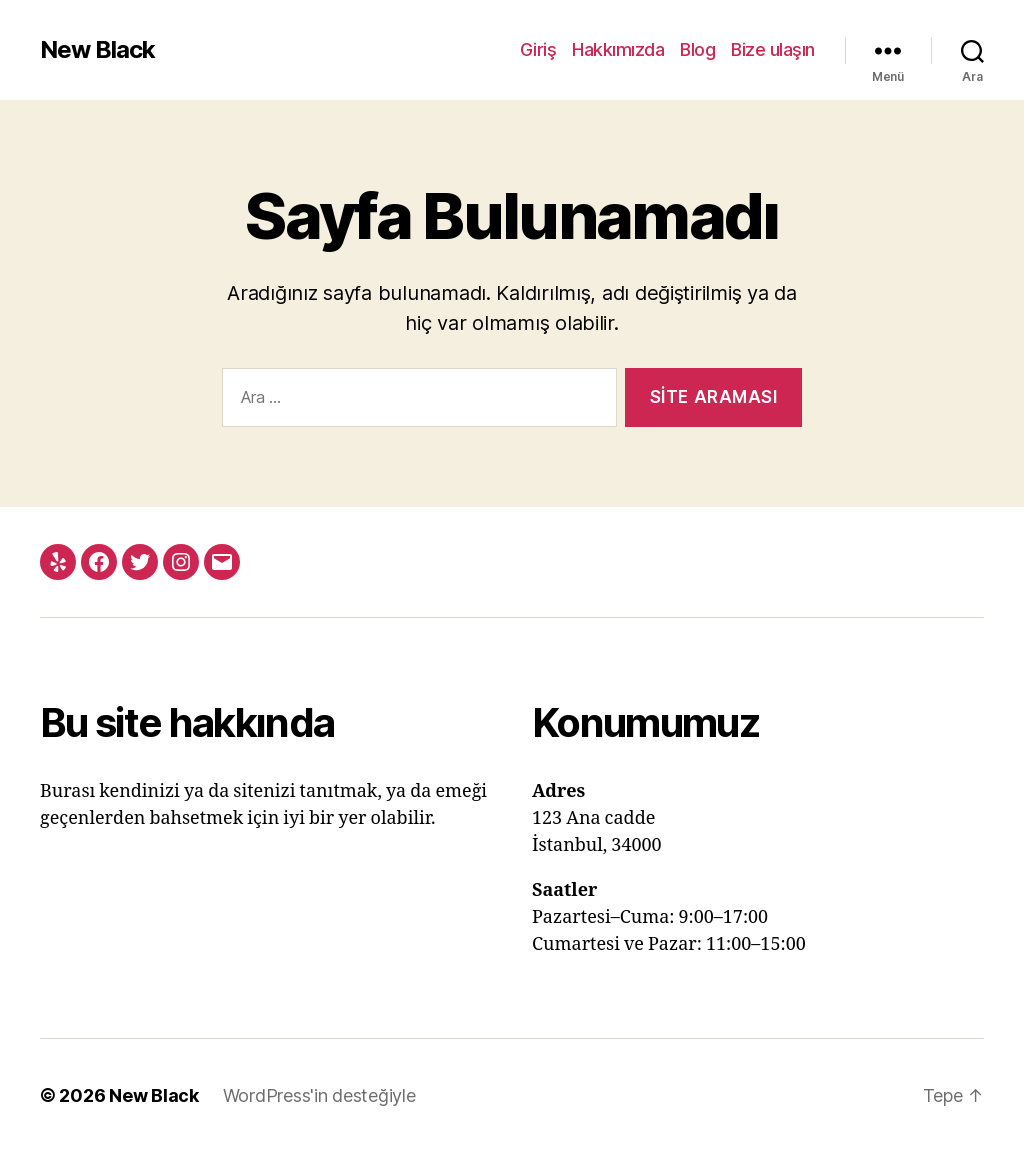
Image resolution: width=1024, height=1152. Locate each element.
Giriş (538, 49)
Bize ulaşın (773, 49)
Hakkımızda (618, 49)
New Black (97, 50)
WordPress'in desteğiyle (319, 1095)
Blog (697, 49)
